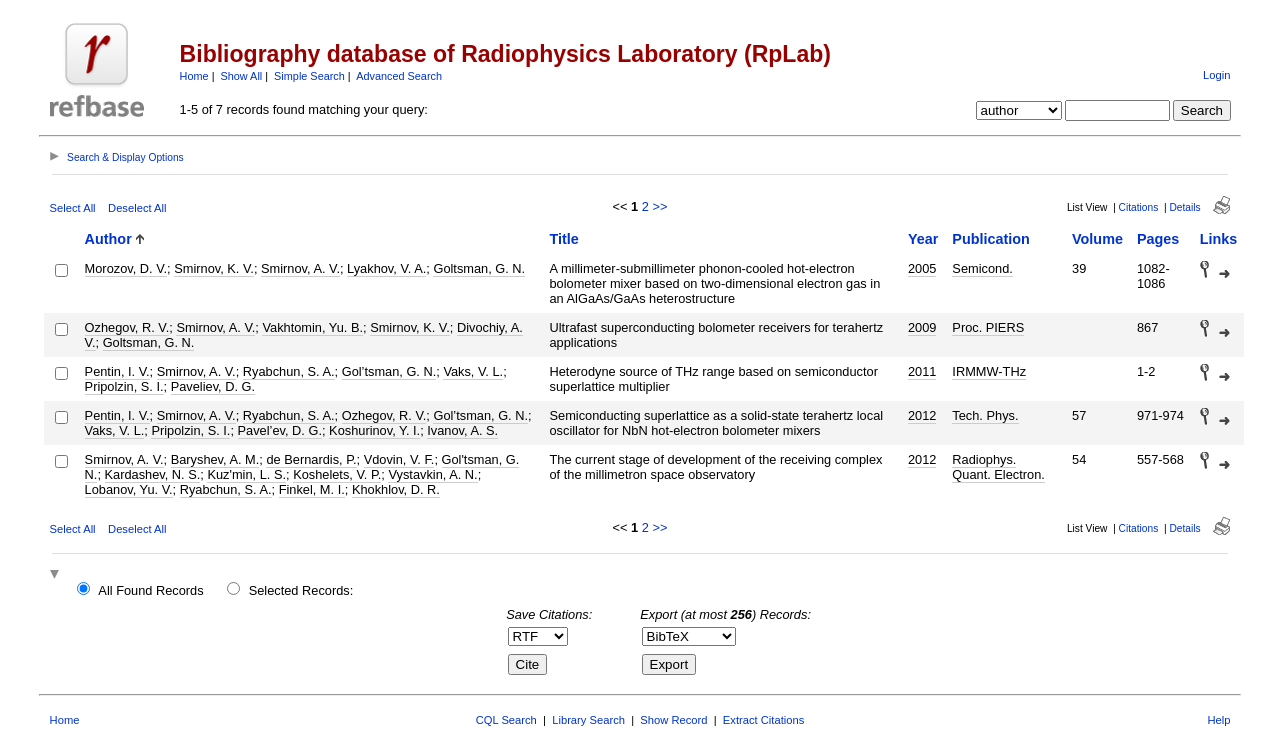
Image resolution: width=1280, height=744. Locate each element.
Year (923, 239)
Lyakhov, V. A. (386, 268)
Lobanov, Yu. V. (129, 489)
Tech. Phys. (985, 415)
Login (1216, 75)
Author (108, 239)
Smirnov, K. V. (214, 268)
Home (194, 76)
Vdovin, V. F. (399, 459)
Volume (1097, 239)
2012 (922, 415)
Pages (1158, 239)
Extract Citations (763, 720)
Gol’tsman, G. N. (389, 371)
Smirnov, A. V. (300, 268)
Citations (1139, 207)
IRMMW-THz (989, 371)
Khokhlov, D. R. (396, 489)
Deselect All (137, 208)
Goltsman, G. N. (479, 268)
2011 (922, 371)
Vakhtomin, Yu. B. (312, 327)
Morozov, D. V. (126, 268)
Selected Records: (301, 590)
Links (1219, 239)
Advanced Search (399, 76)
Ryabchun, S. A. (289, 371)
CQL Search (506, 720)
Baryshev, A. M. (215, 459)
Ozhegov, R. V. (127, 327)
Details (1184, 207)
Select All (73, 208)
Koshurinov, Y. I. (374, 430)
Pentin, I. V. (117, 371)
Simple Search (309, 76)
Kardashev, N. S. (153, 474)
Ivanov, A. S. (462, 430)
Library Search (588, 720)
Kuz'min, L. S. (246, 474)
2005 (922, 268)
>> (659, 206)
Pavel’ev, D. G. (280, 430)
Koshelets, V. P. (337, 474)
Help (1218, 720)
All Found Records (150, 590)
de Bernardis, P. (311, 459)
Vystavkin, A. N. (432, 474)
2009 (922, 327)
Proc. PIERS (988, 327)
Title (564, 239)
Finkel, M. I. (312, 489)
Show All (242, 76)
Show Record (673, 720)
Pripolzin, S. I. (124, 386)
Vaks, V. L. (473, 371)
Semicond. (982, 268)
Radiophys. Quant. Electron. (998, 467)
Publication (991, 239)
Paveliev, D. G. (213, 386)
